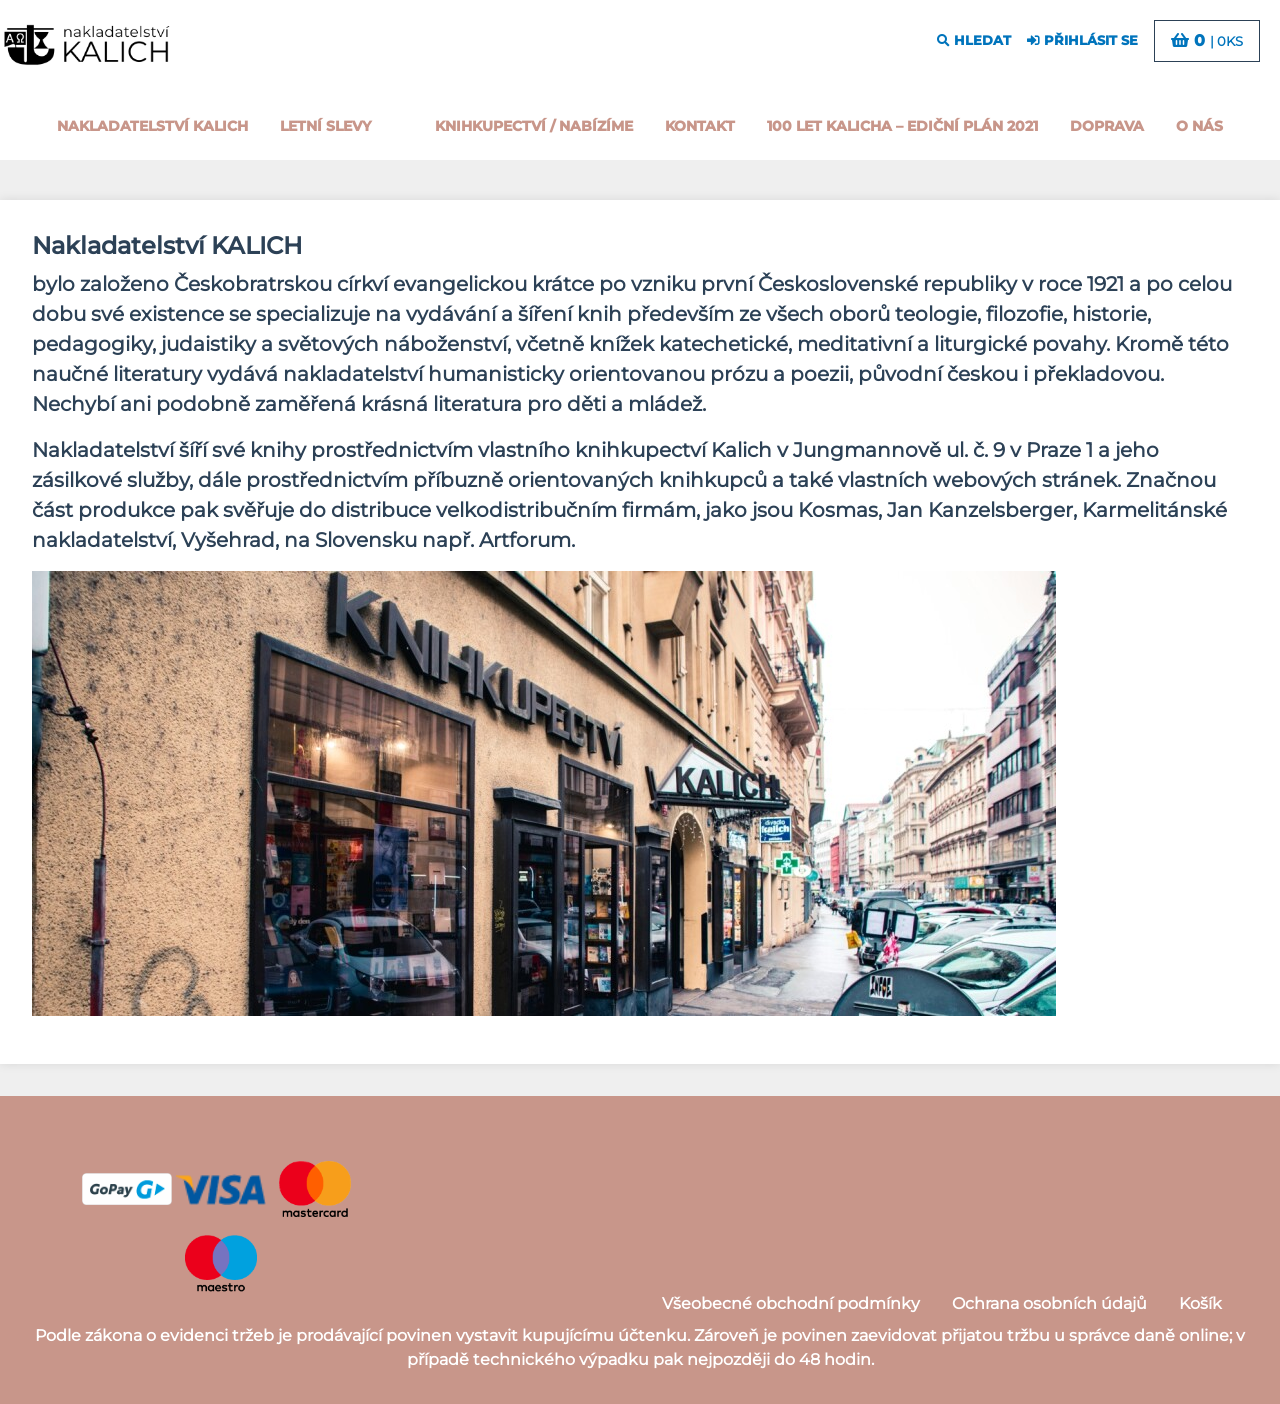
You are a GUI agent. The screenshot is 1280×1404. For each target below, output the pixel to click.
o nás (1199, 126)
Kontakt (700, 126)
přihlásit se (1082, 40)
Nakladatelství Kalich (152, 126)
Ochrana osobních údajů (1049, 1303)
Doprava (1107, 126)
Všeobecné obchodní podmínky (791, 1303)
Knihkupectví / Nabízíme (534, 126)
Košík (1200, 1303)
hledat (974, 40)
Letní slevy (325, 126)
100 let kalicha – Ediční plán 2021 (902, 126)
